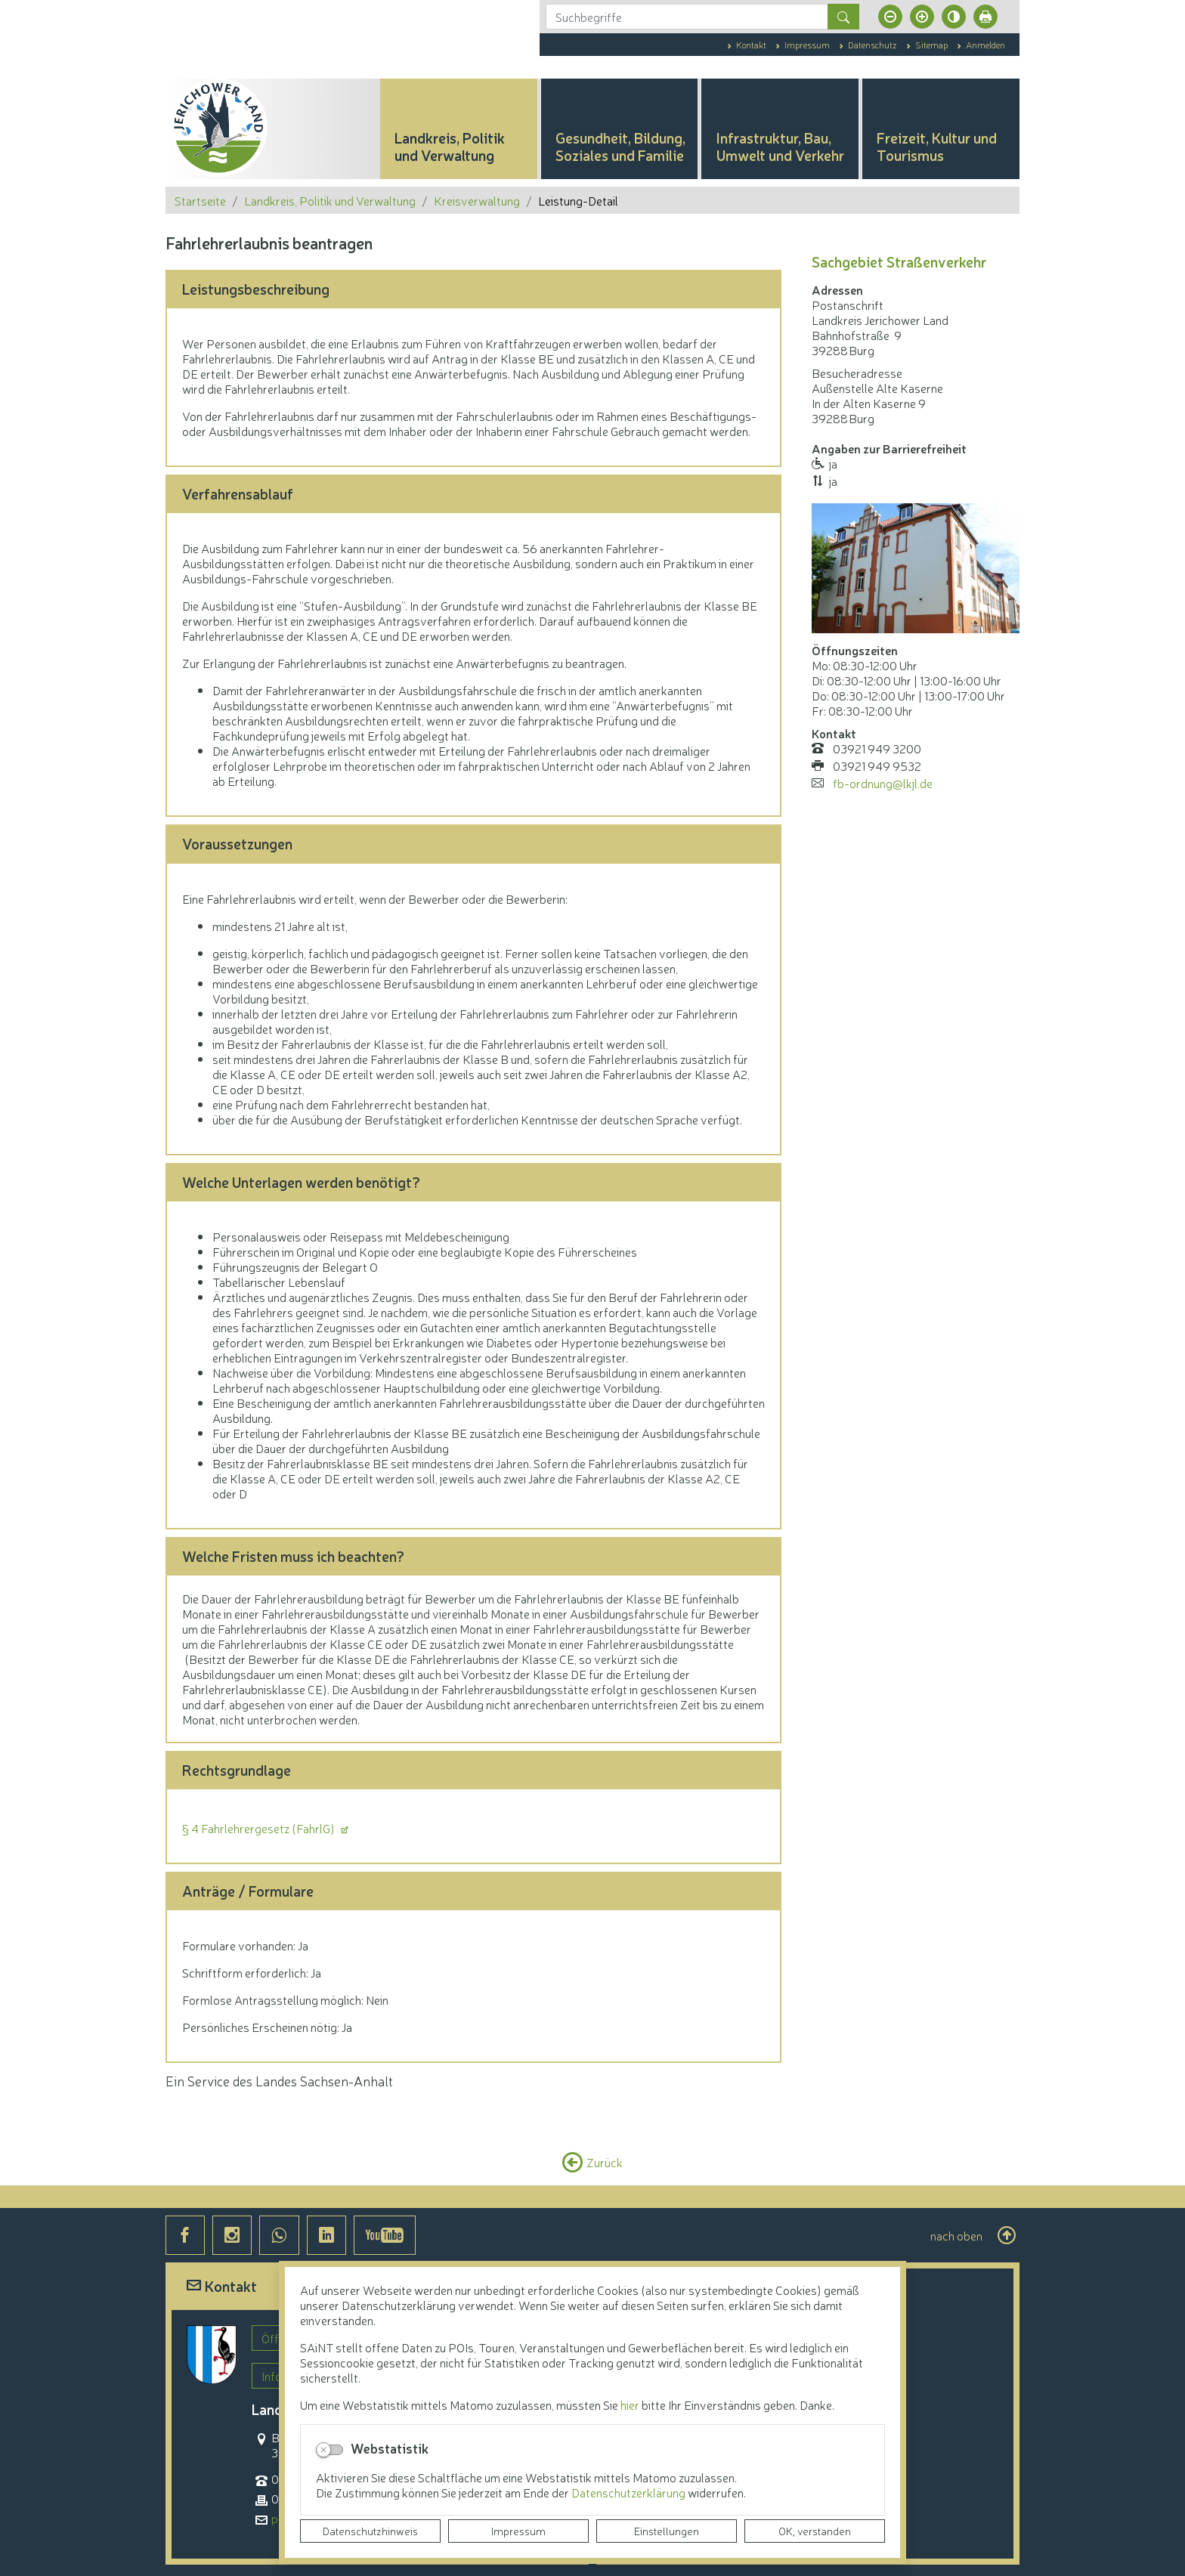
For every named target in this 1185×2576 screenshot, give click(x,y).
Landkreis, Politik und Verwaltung (330, 200)
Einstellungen (666, 2530)
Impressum (518, 2530)
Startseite (200, 200)
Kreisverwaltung (477, 200)
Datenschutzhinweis (370, 2530)
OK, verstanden (814, 2530)
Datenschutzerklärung (629, 2492)
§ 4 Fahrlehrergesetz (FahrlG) (259, 1828)
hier (629, 2404)
